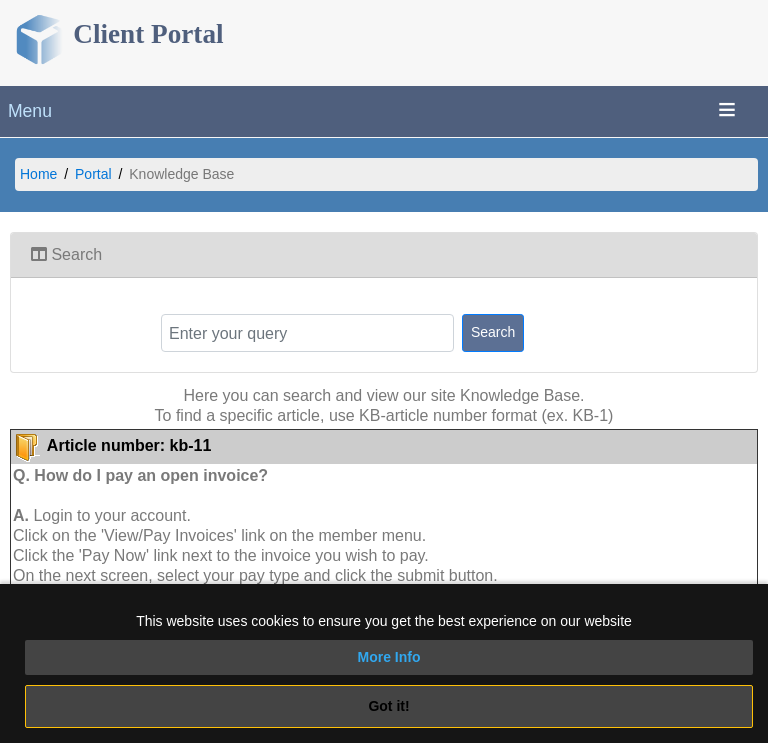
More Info (389, 657)
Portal (93, 174)
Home (38, 174)
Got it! (388, 706)
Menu (30, 111)
